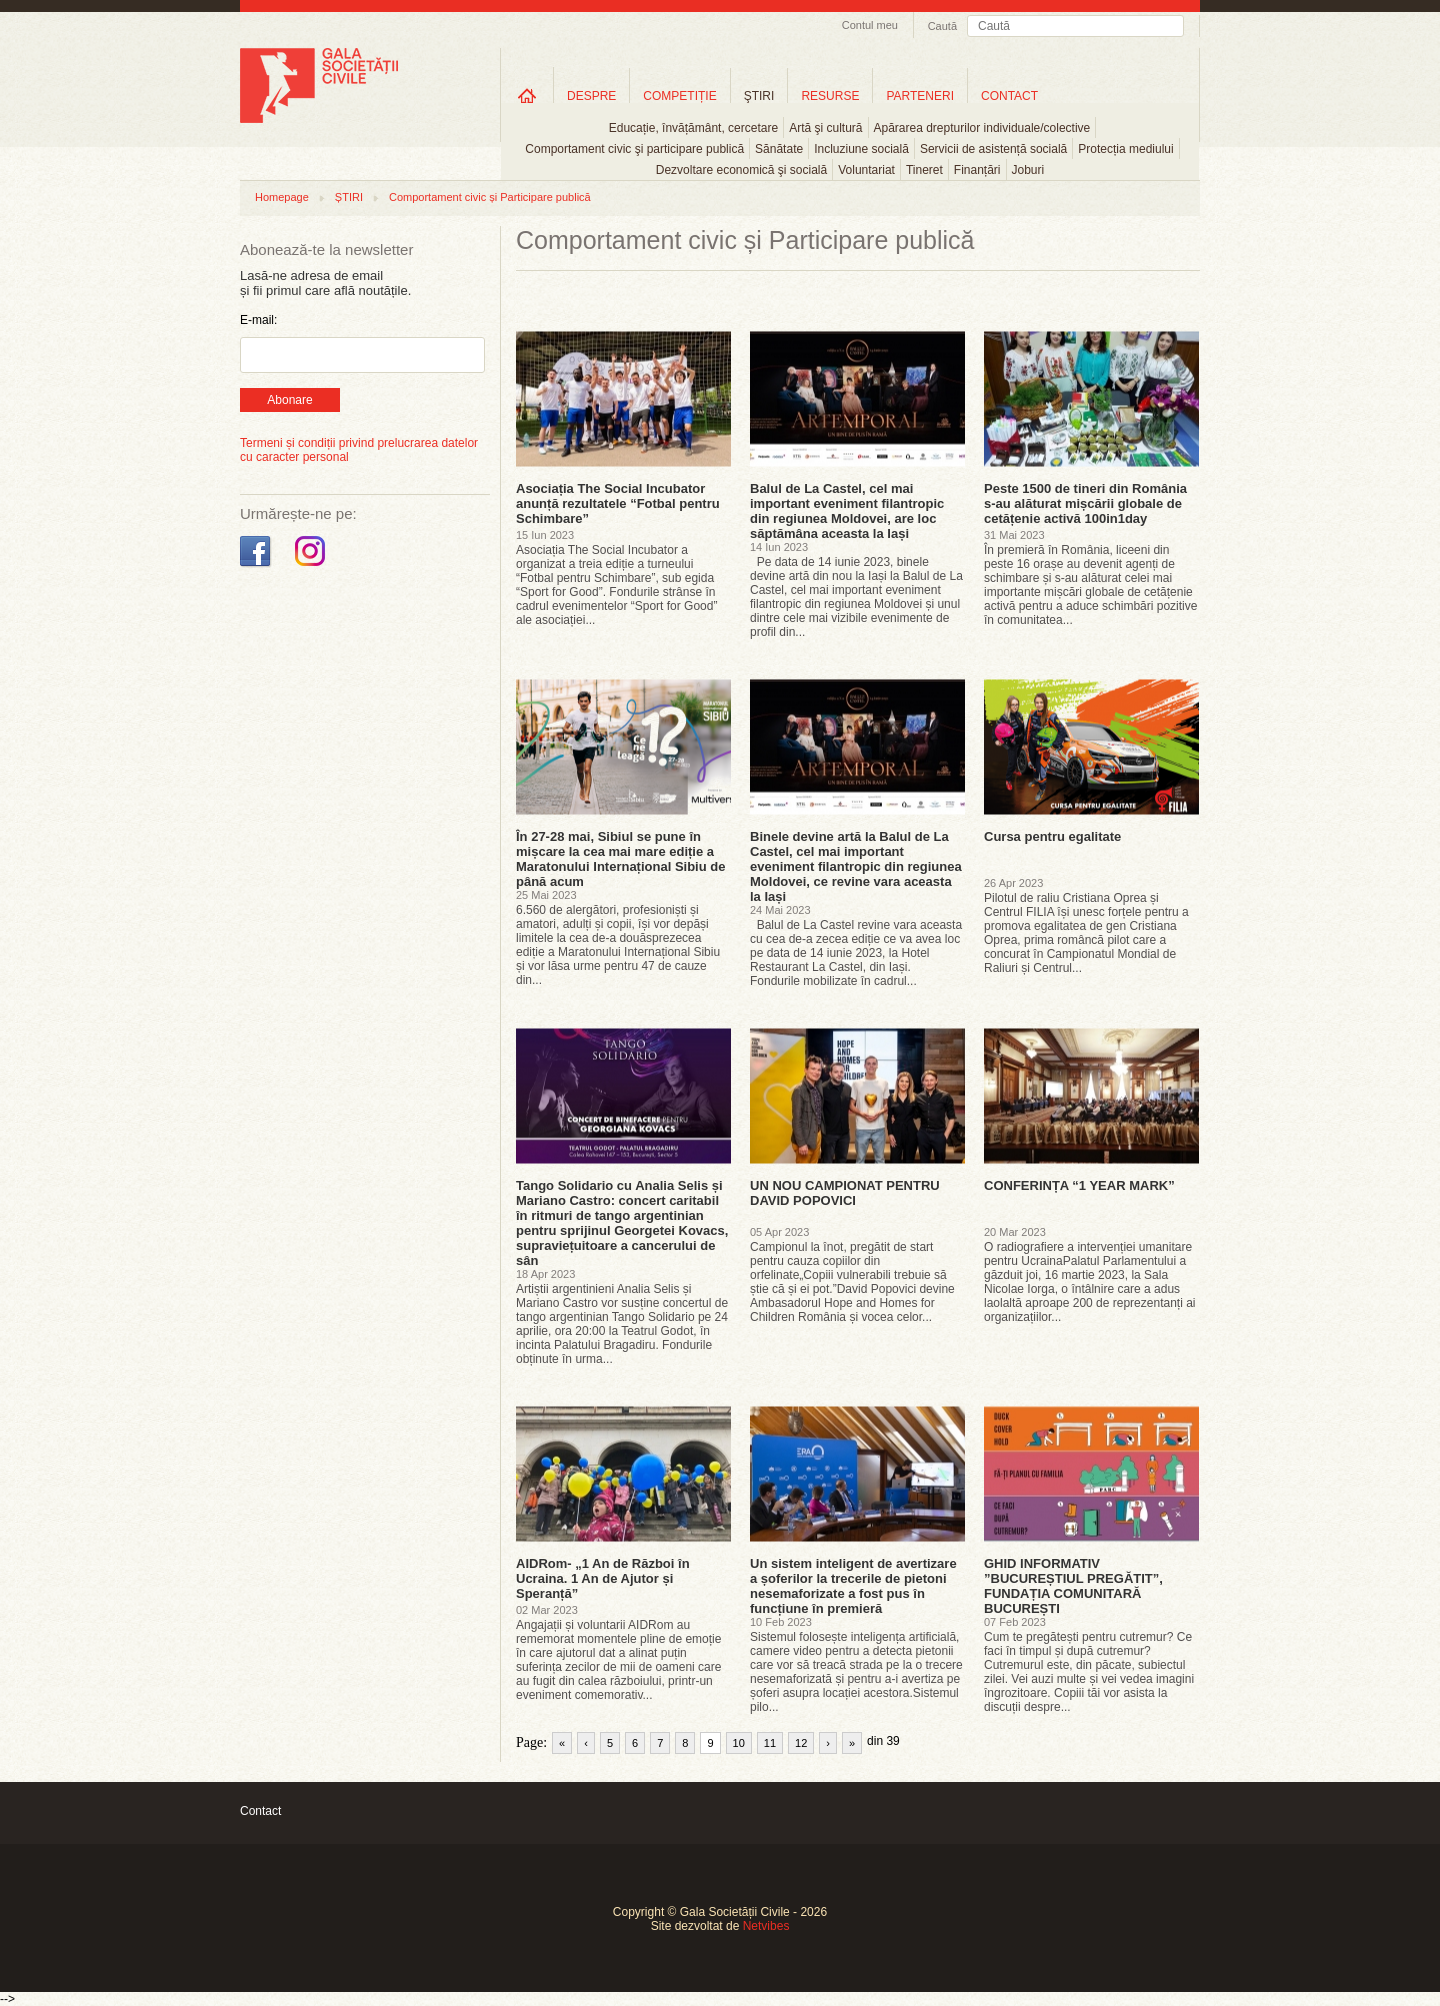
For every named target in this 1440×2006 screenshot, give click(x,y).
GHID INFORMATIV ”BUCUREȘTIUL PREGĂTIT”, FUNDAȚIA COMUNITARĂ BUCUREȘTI (1073, 1586)
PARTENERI (920, 96)
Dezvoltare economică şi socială (741, 170)
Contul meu (870, 25)
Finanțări (977, 170)
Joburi (1028, 170)
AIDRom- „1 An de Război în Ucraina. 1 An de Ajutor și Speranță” (603, 1578)
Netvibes (766, 1926)
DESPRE (591, 96)
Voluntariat (866, 170)
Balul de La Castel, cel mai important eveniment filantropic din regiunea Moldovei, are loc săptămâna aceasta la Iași (847, 511)
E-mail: (258, 320)
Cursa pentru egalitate (1052, 836)
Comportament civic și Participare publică (490, 197)
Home (527, 95)
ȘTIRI (349, 197)
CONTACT (1009, 96)
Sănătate (779, 149)
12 (801, 1743)
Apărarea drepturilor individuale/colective (982, 128)
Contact (260, 1811)
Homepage (282, 197)
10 (739, 1743)
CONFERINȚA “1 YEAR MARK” (1079, 1185)
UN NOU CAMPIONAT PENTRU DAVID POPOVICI (845, 1193)
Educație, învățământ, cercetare (693, 128)
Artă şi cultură (825, 128)
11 (770, 1743)
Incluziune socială (861, 149)
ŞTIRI (759, 96)
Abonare (289, 400)
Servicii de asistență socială (993, 149)
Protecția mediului (1125, 149)
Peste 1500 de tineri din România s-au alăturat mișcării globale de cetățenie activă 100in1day (1085, 503)
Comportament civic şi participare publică (634, 149)
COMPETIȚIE (679, 96)
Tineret (924, 170)
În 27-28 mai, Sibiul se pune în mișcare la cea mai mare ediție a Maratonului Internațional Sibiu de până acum (620, 859)
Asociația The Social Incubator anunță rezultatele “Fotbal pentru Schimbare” (618, 503)
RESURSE (830, 96)
